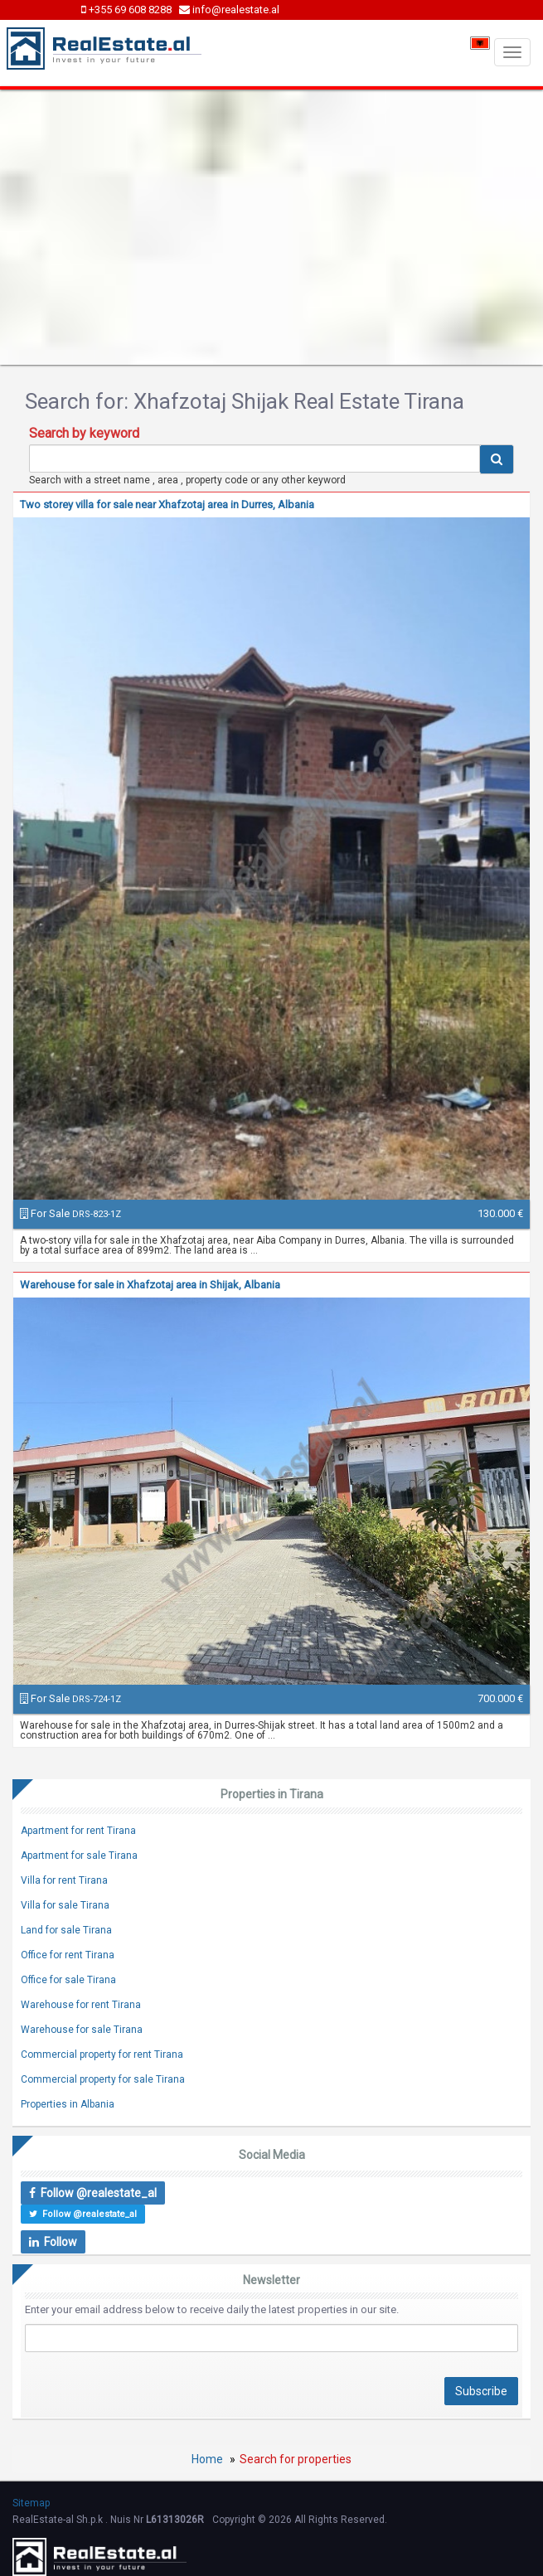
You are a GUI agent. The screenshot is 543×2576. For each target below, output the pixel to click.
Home (207, 2459)
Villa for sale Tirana (65, 1905)
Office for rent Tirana (67, 1955)
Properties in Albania (67, 2104)
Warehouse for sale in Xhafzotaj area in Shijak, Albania (150, 1284)
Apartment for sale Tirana (79, 1855)
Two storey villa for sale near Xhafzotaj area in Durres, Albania (167, 504)
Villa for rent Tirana (64, 1880)
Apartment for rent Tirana (78, 1830)
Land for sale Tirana (66, 1930)
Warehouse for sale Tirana (82, 2029)
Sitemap (31, 2503)
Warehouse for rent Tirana (81, 2005)
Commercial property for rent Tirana (102, 2054)
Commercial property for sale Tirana (103, 2079)
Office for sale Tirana (68, 1980)
